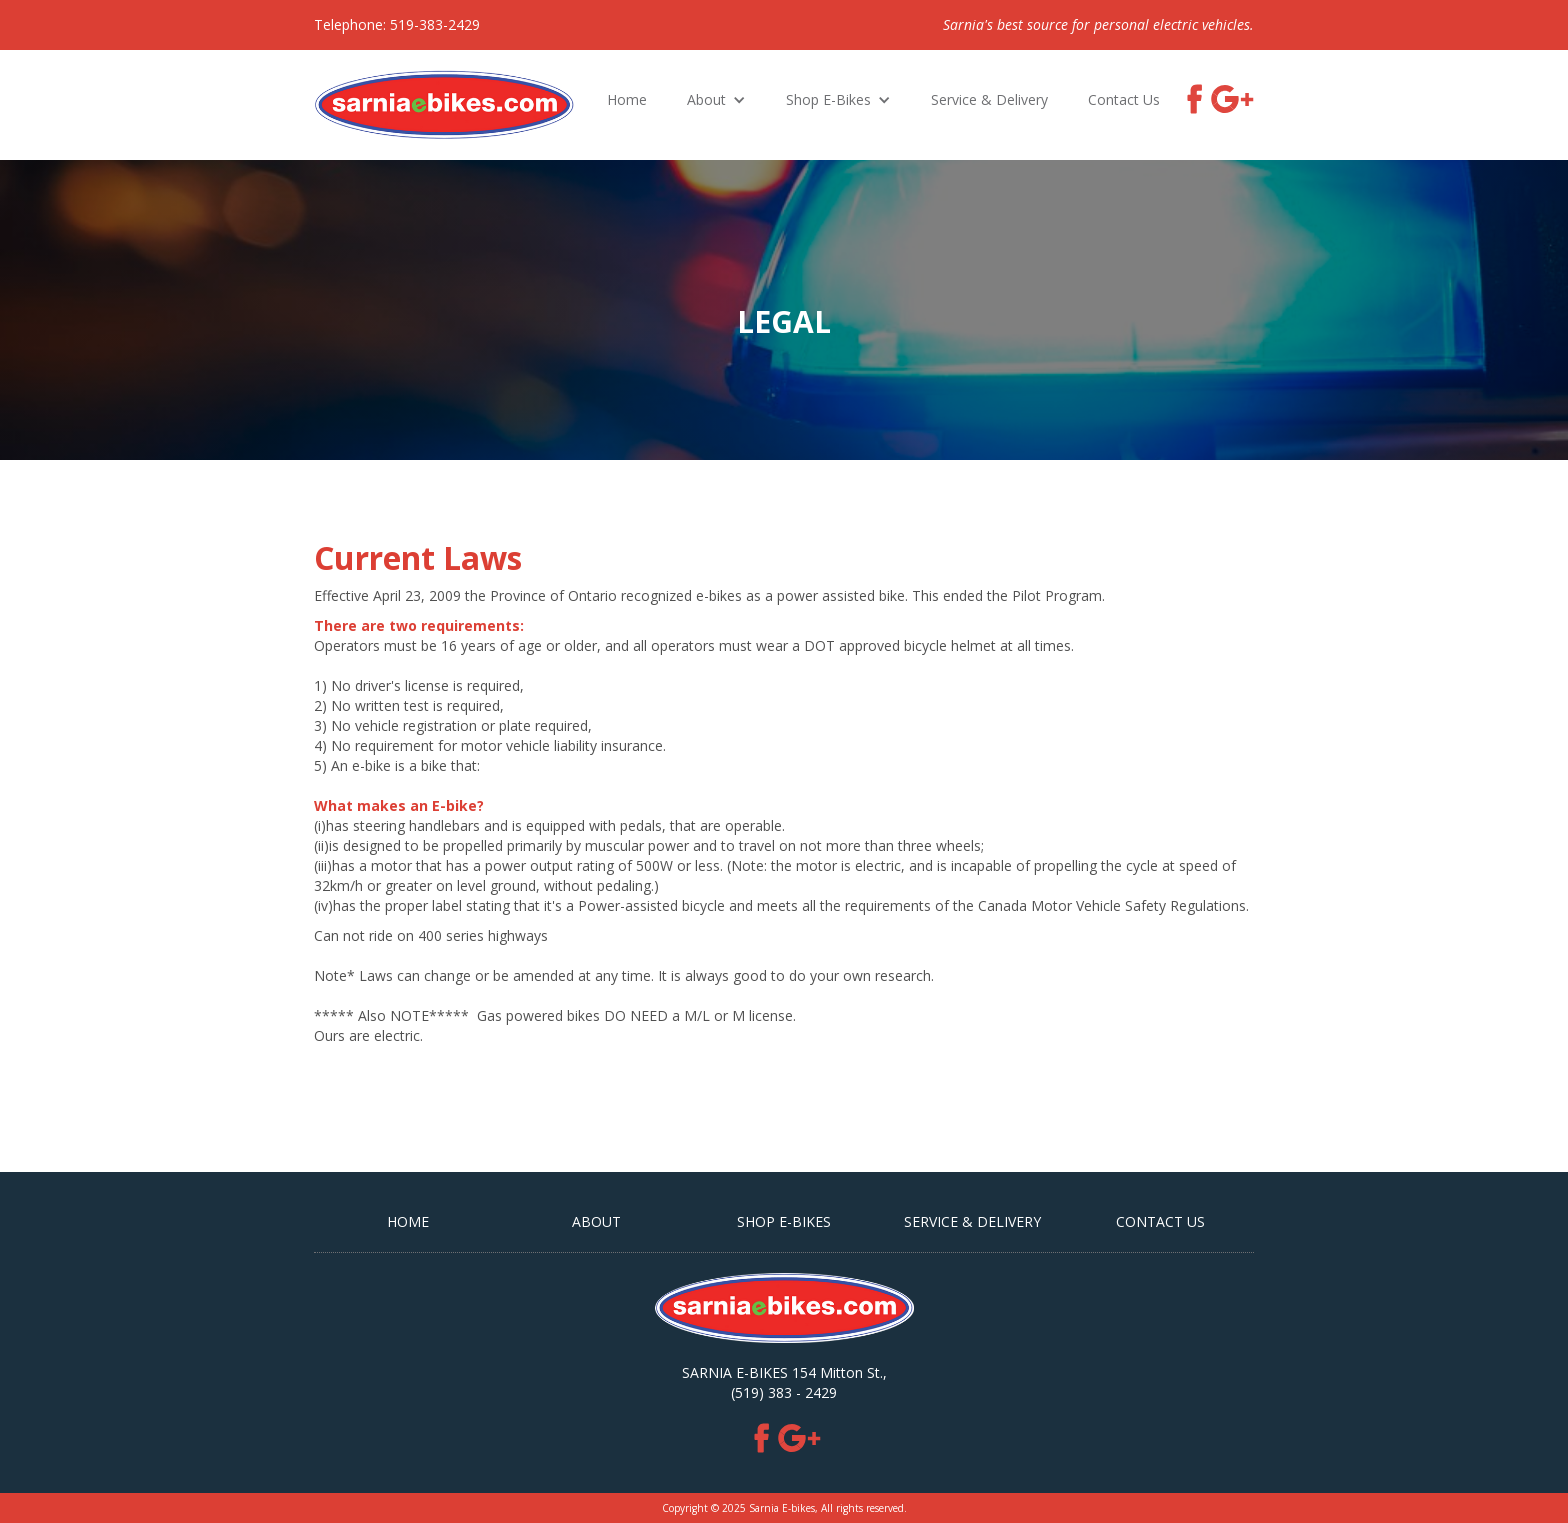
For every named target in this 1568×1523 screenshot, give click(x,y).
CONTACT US (1160, 1221)
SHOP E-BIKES (784, 1221)
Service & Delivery (989, 99)
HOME (408, 1221)
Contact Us (1124, 99)
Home (627, 99)
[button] (716, 100)
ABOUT (596, 1221)
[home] (444, 105)
